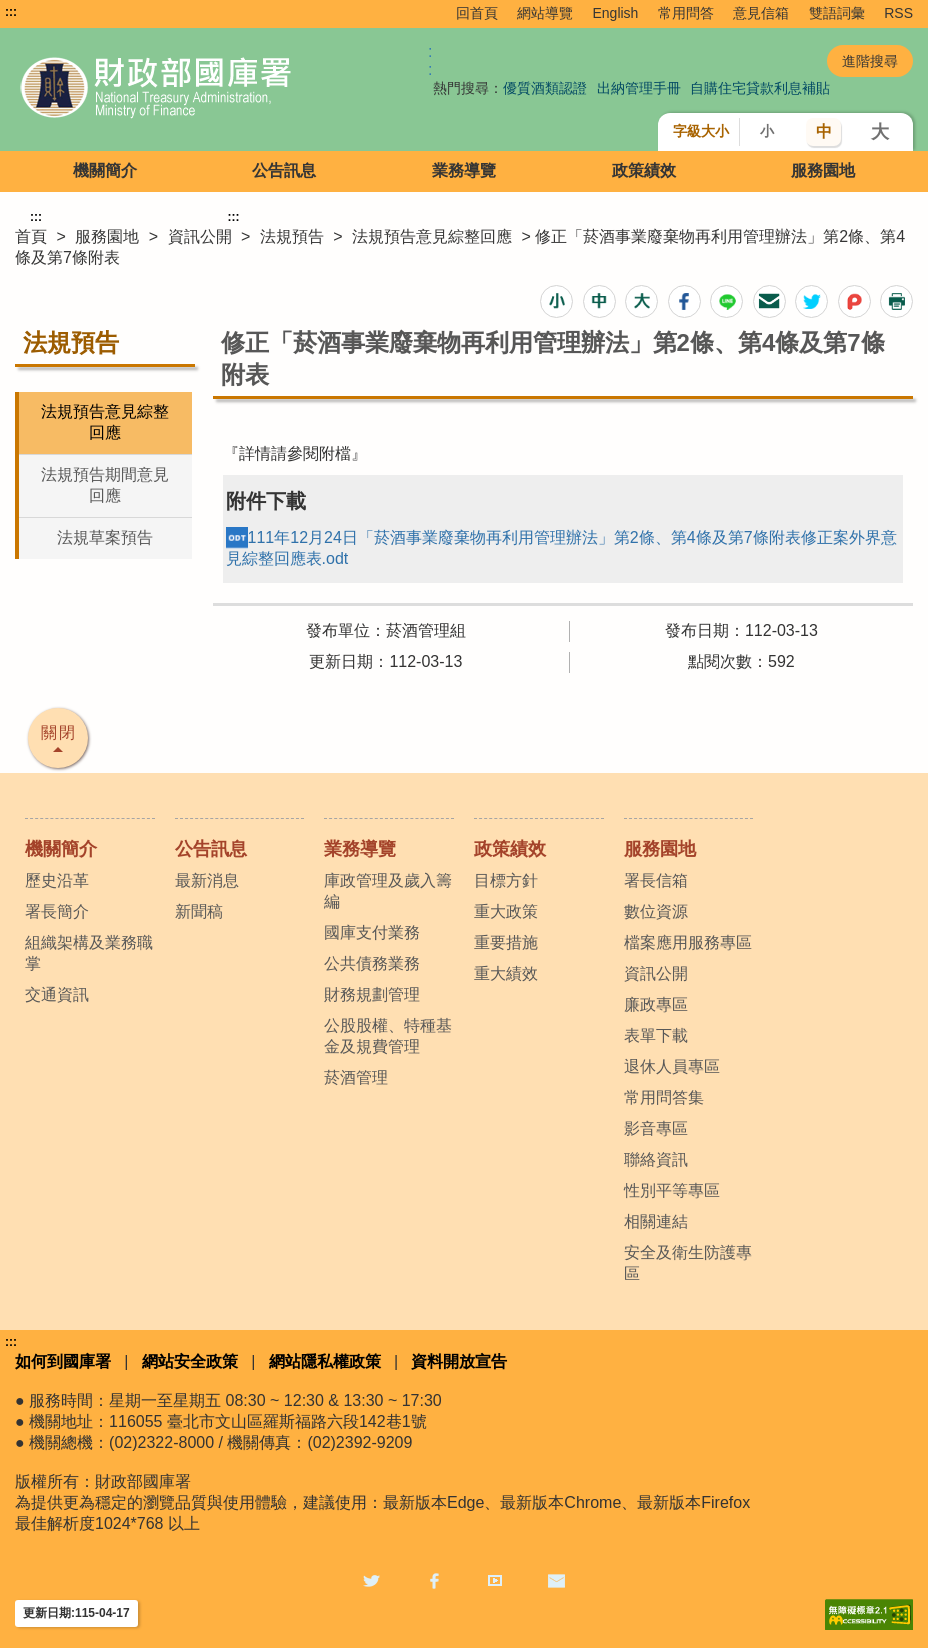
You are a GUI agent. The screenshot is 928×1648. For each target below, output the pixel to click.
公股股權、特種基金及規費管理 (388, 1036)
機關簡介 (105, 170)
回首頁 (477, 13)
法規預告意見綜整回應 (432, 236)
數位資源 (656, 911)
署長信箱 (656, 880)
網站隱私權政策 (325, 1361)
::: (11, 12)
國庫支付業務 (372, 932)
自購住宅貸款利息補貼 (760, 88)
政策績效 (644, 170)
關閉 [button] (59, 732)
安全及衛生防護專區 (688, 1263)
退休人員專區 (672, 1066)
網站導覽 (545, 13)
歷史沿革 (57, 880)
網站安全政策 (190, 1361)
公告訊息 (284, 170)
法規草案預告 (105, 537)
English (615, 13)
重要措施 (506, 942)
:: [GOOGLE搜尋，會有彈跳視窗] (430, 60)
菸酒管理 (356, 1077)
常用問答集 (664, 1097)
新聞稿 (199, 911)
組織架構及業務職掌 (89, 953)
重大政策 (506, 911)
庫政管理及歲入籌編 (388, 891)
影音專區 (656, 1128)
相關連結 (656, 1221)
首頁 (31, 236)
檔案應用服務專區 (688, 942)
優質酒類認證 (545, 88)
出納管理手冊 (639, 88)
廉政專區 (656, 1004)
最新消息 (207, 880)
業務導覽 (464, 170)
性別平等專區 (672, 1190)
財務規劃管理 (372, 994)
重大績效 (506, 973)
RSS (898, 13)
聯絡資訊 (656, 1159)
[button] (556, 301)
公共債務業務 (372, 963)
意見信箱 (761, 13)
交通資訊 (57, 994)
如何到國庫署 (63, 1361)
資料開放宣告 (459, 1361)
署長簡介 (57, 911)
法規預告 (292, 236)
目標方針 (506, 880)
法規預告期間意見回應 (105, 485)
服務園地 (823, 170)
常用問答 (686, 13)
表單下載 (656, 1035)
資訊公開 (200, 236)
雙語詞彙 (837, 13)
